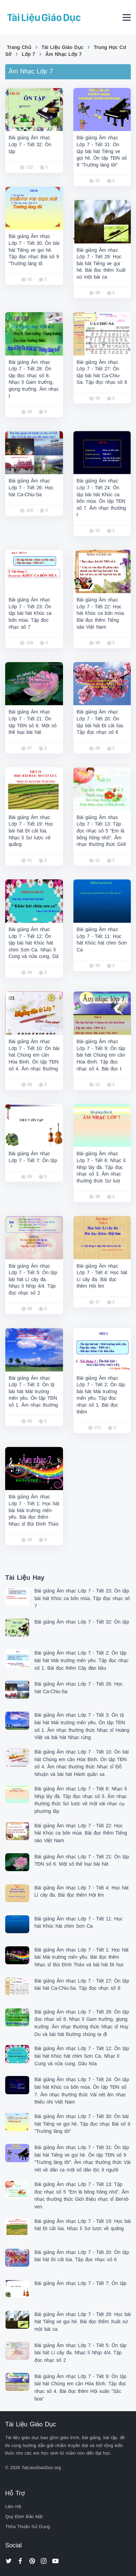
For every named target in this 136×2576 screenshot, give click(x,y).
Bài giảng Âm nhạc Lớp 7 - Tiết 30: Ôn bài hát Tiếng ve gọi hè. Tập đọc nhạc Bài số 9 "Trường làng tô (34, 249)
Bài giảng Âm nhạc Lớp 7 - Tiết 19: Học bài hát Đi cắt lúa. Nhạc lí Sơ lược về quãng (31, 831)
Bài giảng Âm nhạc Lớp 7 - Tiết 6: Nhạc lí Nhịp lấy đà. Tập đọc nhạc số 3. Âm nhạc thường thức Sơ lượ (101, 1167)
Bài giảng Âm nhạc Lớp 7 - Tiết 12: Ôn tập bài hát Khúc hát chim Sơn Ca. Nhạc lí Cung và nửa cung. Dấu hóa (81, 2056)
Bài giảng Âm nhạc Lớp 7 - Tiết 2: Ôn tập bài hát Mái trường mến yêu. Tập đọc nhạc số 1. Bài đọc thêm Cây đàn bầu (81, 1660)
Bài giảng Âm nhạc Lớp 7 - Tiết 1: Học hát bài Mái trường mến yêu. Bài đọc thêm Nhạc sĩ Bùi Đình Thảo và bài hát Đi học (81, 1957)
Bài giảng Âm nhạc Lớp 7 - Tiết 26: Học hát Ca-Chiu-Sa (31, 487)
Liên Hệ (13, 2506)
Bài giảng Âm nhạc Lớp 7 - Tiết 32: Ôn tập (30, 144)
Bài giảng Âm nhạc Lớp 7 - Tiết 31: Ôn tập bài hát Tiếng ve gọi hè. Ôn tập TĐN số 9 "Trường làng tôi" (102, 151)
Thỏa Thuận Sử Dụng (27, 2526)
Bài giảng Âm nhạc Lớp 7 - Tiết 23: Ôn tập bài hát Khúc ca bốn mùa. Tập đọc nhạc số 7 (30, 613)
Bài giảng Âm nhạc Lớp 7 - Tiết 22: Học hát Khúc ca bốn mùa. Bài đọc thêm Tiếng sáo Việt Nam (101, 613)
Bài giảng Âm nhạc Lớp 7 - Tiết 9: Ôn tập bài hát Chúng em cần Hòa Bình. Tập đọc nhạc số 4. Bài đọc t (101, 1055)
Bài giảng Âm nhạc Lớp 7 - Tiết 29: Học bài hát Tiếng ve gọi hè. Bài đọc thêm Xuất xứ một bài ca (101, 263)
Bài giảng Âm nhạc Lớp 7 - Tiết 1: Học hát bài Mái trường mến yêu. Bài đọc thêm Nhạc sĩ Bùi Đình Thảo (34, 1510)
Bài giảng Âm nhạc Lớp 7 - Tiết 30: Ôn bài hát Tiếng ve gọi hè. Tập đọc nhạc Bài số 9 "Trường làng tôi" (82, 2124)
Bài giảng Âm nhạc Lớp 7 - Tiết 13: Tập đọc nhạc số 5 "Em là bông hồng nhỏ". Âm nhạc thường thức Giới (101, 831)
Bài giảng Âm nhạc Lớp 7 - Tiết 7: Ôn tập (80, 2283)
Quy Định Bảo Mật (24, 2516)
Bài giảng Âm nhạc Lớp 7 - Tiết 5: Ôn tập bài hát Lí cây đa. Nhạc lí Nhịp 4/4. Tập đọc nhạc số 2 (33, 1279)
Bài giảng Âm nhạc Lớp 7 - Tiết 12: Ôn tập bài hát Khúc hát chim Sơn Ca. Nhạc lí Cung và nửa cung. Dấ (34, 943)
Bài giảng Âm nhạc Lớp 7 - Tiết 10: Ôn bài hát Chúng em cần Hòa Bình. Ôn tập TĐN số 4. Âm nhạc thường (34, 1055)
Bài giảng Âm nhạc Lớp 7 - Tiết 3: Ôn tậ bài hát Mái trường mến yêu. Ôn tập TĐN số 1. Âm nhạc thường (33, 1391)
